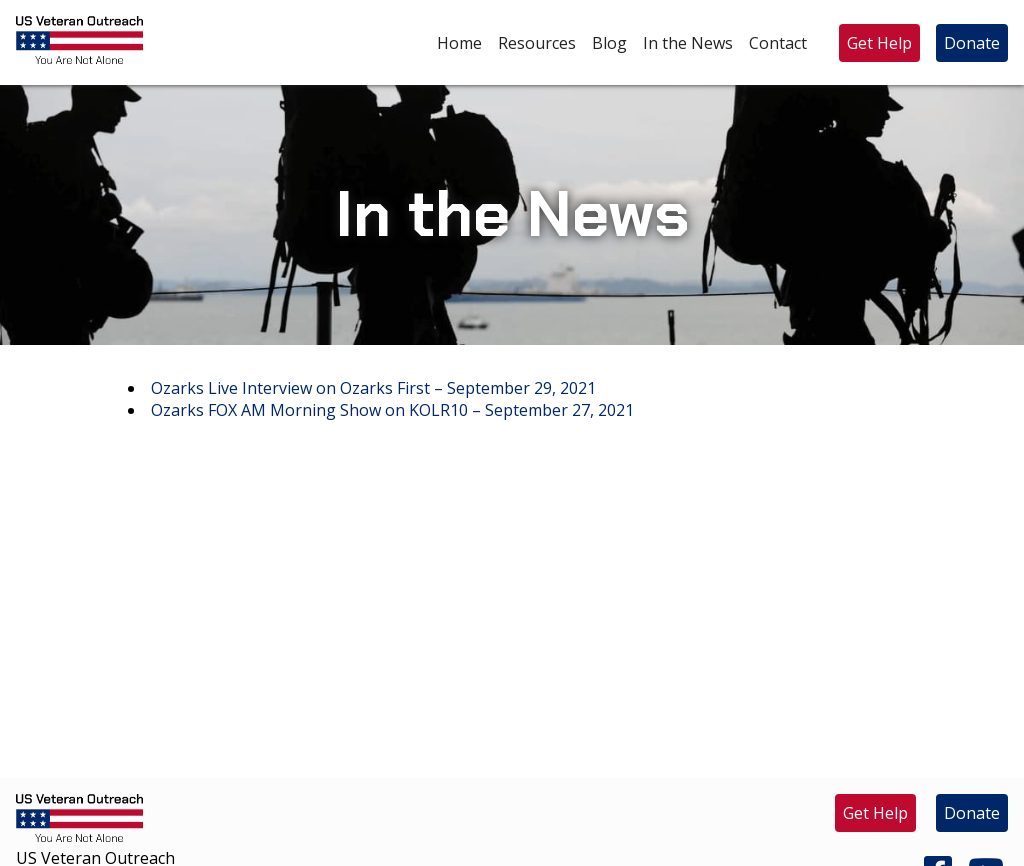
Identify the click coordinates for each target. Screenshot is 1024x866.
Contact (778, 43)
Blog (609, 43)
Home (459, 43)
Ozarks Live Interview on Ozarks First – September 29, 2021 (373, 388)
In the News (688, 43)
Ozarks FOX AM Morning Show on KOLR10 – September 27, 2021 (392, 410)
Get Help (879, 43)
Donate (972, 43)
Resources (537, 43)
